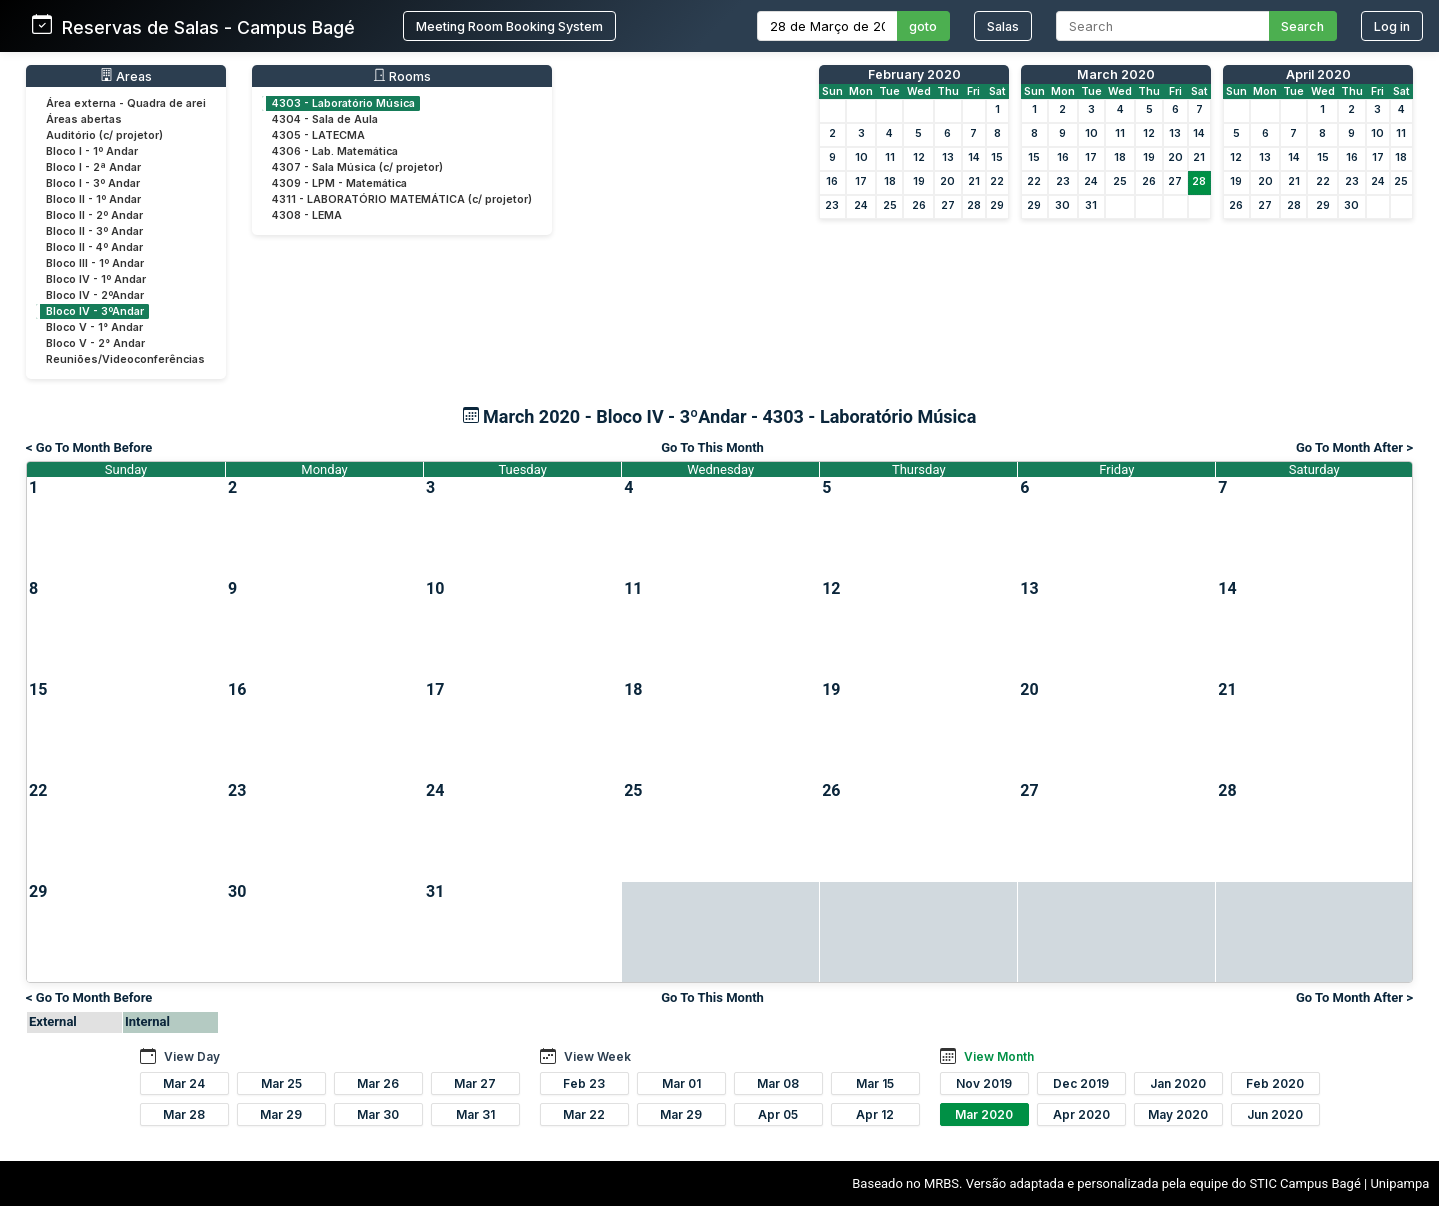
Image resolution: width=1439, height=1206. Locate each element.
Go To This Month (712, 447)
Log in (1392, 26)
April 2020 (1318, 74)
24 (861, 205)
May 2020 (1178, 1114)
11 (890, 157)
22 (997, 181)
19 (919, 181)
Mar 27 (475, 1083)
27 (948, 205)
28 (974, 205)
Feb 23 (584, 1083)
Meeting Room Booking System (509, 26)
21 (974, 181)
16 (832, 181)
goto (923, 26)
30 (1062, 205)
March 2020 (1116, 74)
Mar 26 (378, 1083)
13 (948, 157)
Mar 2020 (984, 1114)
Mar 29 (281, 1114)
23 (832, 205)
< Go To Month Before (89, 447)
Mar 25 (281, 1083)
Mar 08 (778, 1083)
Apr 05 (778, 1114)
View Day (192, 1056)
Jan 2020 (1178, 1083)
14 (974, 157)
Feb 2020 (1275, 1083)
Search (1302, 26)
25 (890, 205)
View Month (999, 1056)
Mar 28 (184, 1114)
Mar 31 (475, 1114)
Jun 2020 (1275, 1114)
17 (861, 181)
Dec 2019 (1081, 1083)
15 (997, 157)
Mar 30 (378, 1114)
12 (919, 157)
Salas (1003, 26)
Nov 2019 (984, 1083)
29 (997, 205)
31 (1091, 205)
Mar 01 (681, 1083)
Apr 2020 (1081, 1114)
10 (861, 157)
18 (890, 181)
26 (919, 205)
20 (947, 181)
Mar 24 (184, 1083)
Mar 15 (875, 1083)
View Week (597, 1056)
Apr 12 (875, 1114)
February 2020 (914, 74)
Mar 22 (584, 1114)
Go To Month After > (1354, 447)
